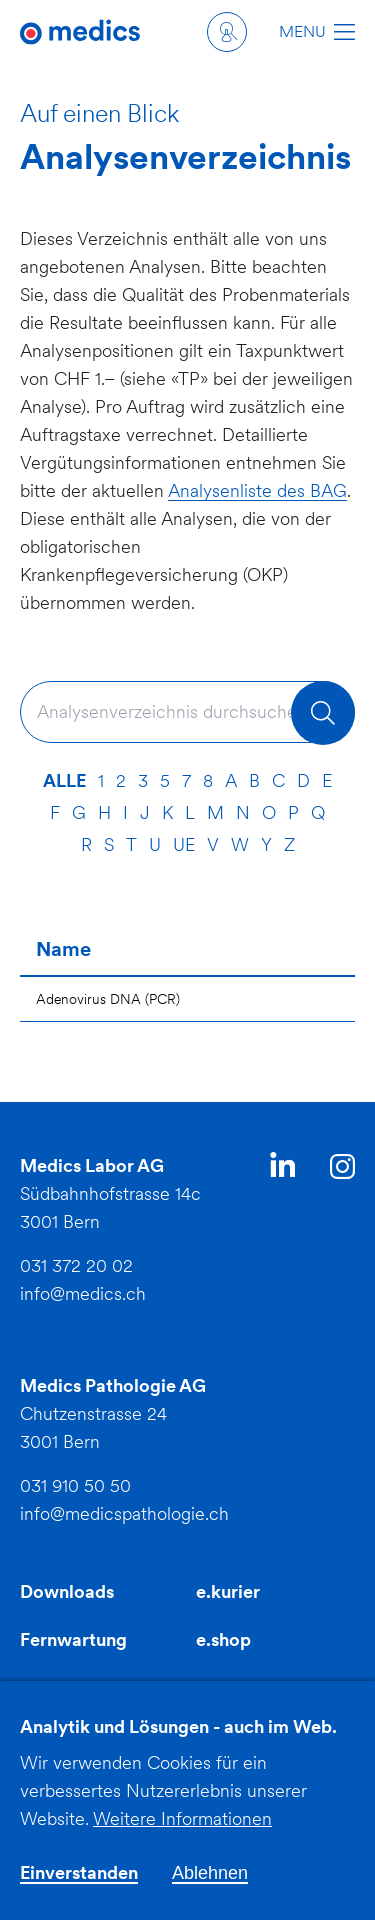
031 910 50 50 (75, 1485)
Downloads (67, 1591)
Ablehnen (210, 1886)
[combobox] (187, 712)
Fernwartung (73, 1639)
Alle (64, 780)
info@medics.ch (83, 1293)
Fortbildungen (79, 1687)
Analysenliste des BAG (257, 490)
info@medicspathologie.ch (124, 1513)
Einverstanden (79, 1885)
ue (184, 844)
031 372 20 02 (76, 1265)
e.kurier (228, 1591)
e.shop (223, 1639)
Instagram (342, 1170)
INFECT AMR (250, 1687)
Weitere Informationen (182, 1831)
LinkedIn (282, 1169)
